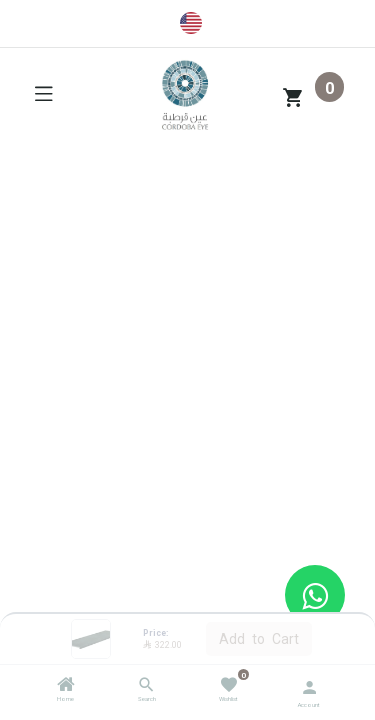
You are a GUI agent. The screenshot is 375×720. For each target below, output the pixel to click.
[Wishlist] (228, 683)
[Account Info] (309, 685)
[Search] (146, 687)
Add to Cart (259, 638)
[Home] (66, 687)
